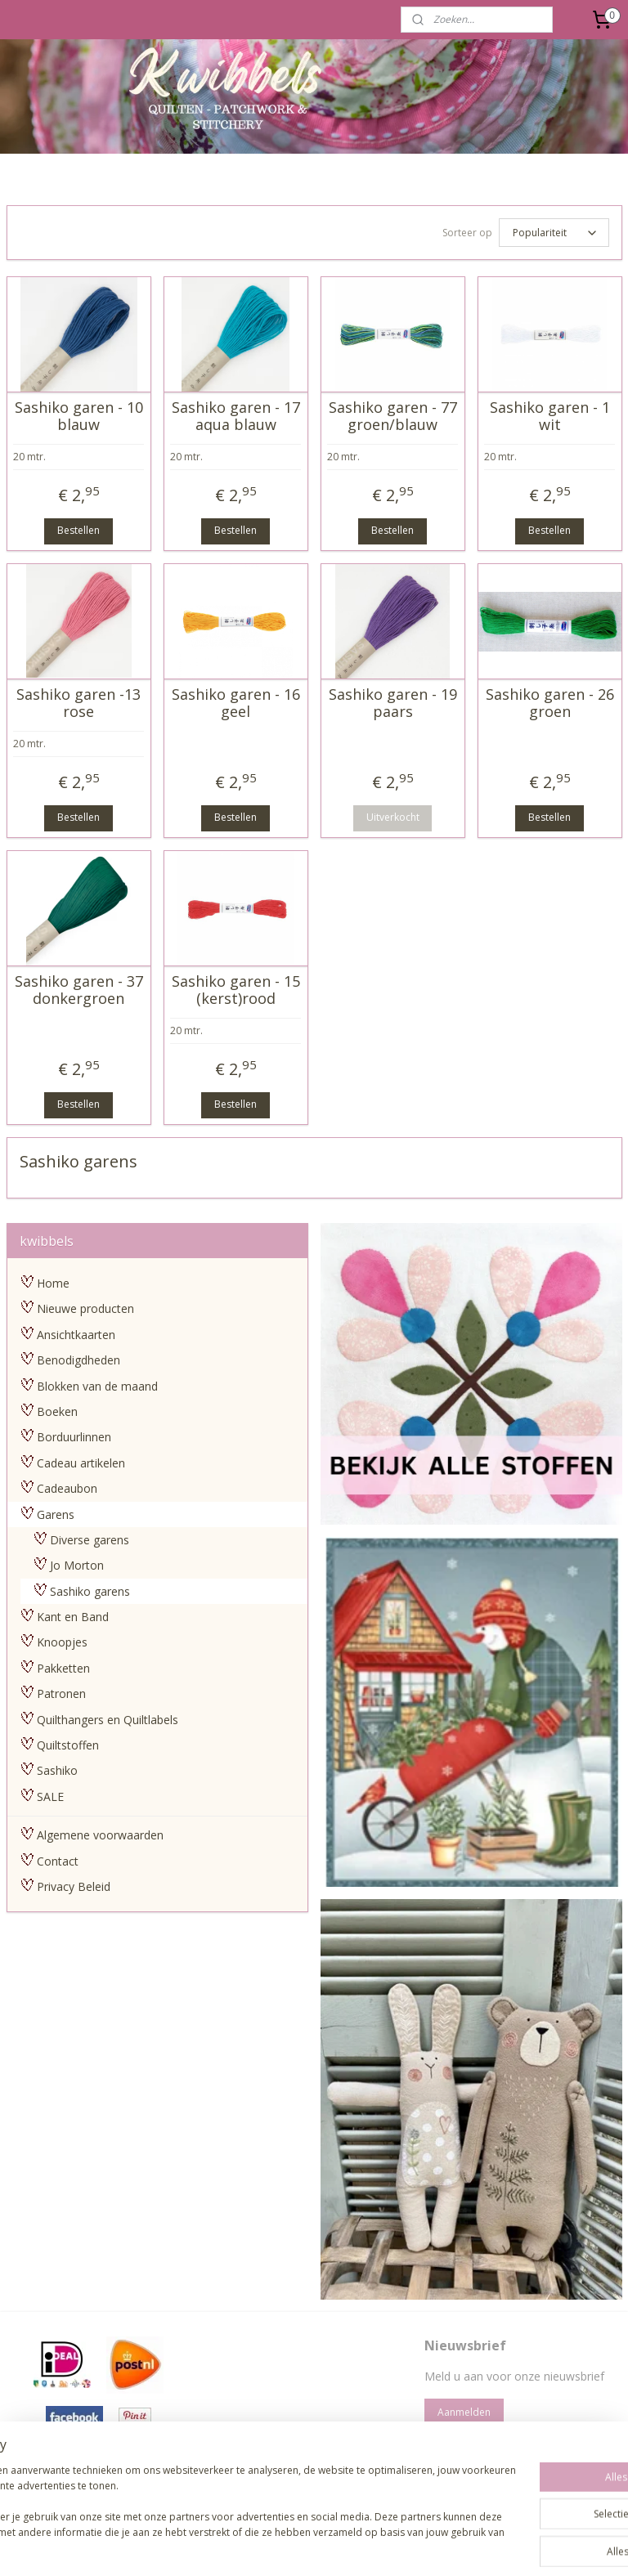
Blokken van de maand (97, 1383)
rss (275, 2546)
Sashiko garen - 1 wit (550, 413)
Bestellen (78, 528)
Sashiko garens (90, 1589)
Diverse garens (89, 1537)
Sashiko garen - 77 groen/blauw (393, 413)
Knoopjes (62, 1639)
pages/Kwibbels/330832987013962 (312, 2469)
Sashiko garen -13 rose (78, 700)
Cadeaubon (67, 1486)
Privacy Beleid (73, 1884)
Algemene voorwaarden (100, 1832)
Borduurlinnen (74, 1434)
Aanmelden (464, 2410)
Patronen (61, 1691)
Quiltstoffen (68, 1742)
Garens (55, 1512)
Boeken (57, 1409)
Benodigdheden (78, 1357)
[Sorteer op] (554, 231)
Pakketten (63, 1665)
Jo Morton (77, 1562)
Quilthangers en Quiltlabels (107, 1717)
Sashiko (57, 1768)
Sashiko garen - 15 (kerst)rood (236, 987)
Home (53, 1280)
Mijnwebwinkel (480, 2546)
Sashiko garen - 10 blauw (79, 413)
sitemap (240, 2546)
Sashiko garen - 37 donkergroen (79, 987)
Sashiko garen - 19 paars (393, 700)
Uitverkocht (392, 815)
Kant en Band (73, 1614)
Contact (57, 1858)
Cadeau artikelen (81, 1460)
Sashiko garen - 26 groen (550, 700)
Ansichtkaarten (76, 1332)
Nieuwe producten (85, 1306)
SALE (50, 1794)
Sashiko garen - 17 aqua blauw (236, 413)
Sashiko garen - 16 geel (236, 700)
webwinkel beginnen (338, 2546)
